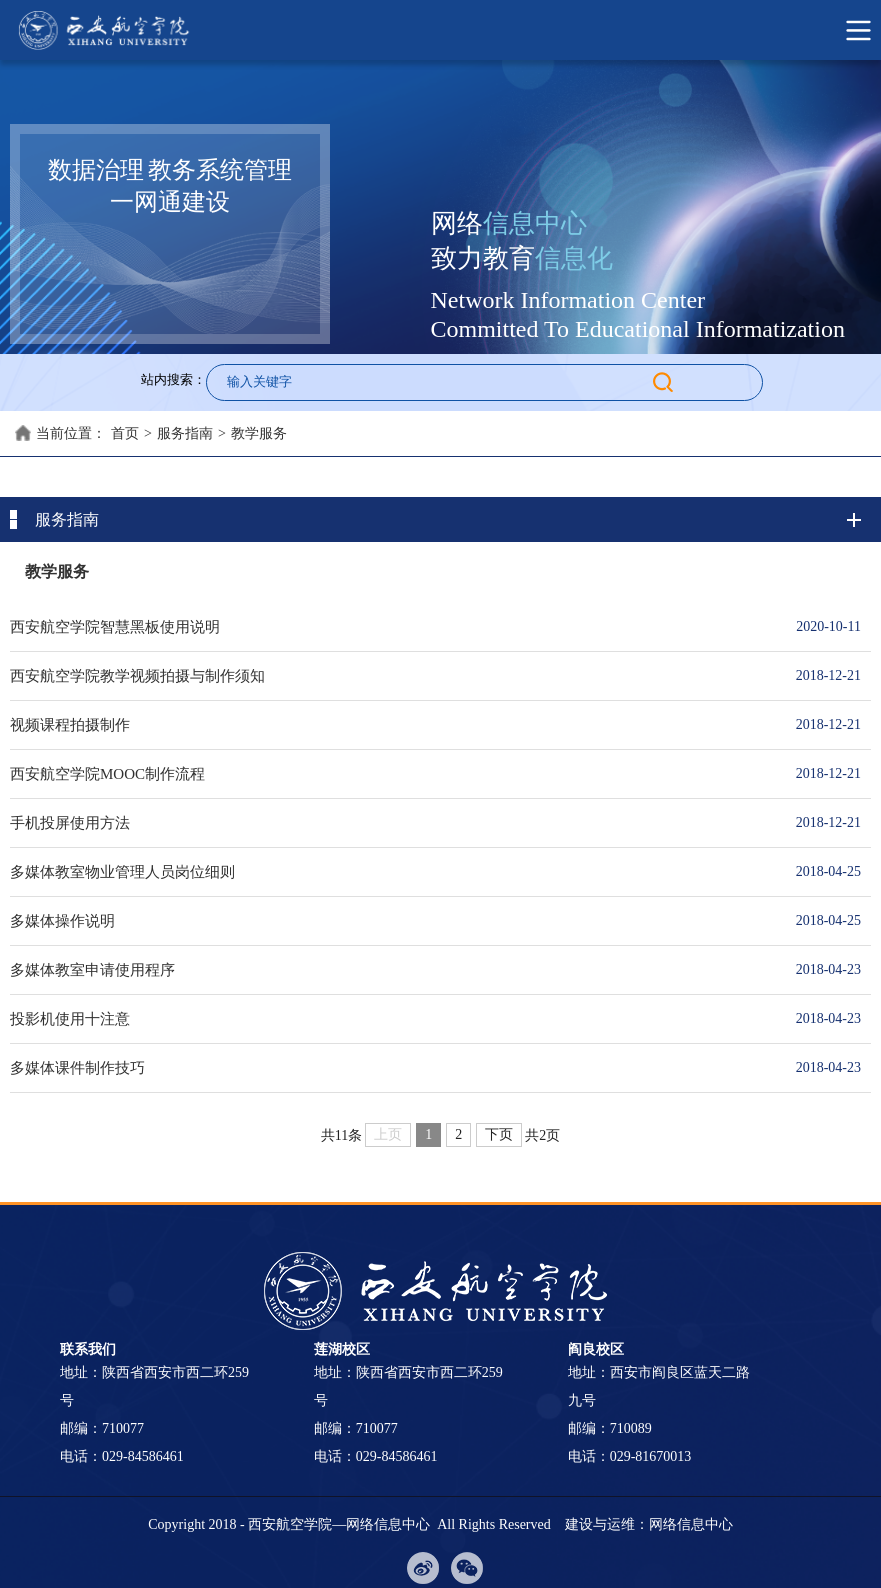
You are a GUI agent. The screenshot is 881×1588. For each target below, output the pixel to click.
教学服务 (259, 433)
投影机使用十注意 (390, 1019)
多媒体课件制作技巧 (390, 1068)
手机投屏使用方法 (390, 823)
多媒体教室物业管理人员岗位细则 (390, 872)
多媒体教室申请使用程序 (390, 970)
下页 (499, 1134)
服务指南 (185, 433)
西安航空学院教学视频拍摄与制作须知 (390, 676)
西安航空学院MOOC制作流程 (390, 774)
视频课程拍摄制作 (390, 725)
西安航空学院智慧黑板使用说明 (390, 627)
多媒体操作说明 (390, 921)
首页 (125, 433)
